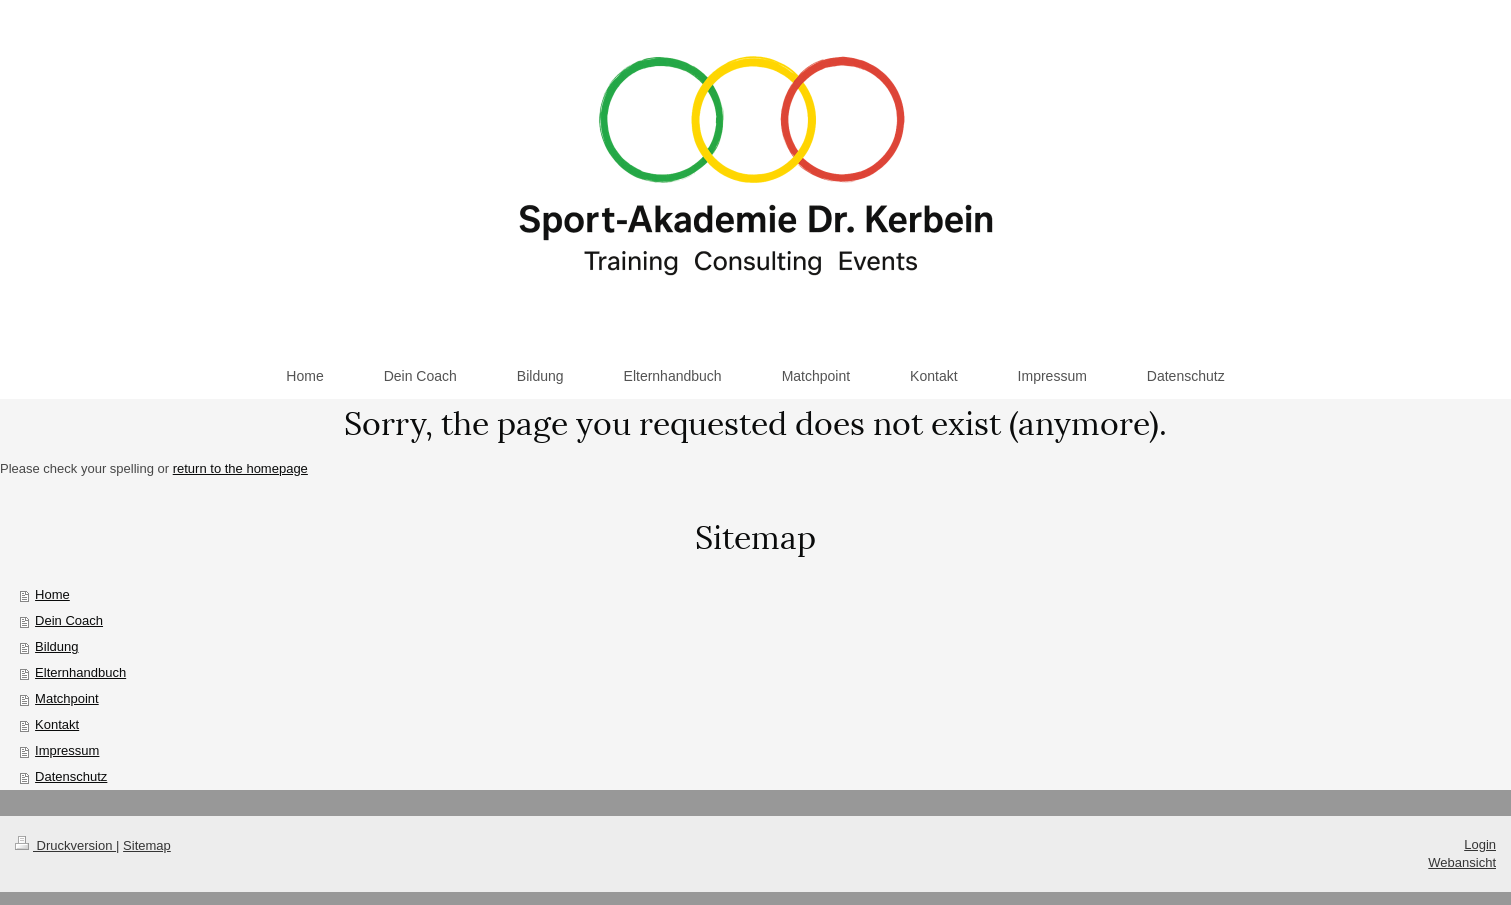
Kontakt (57, 724)
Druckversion (65, 845)
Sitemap (147, 845)
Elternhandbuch (80, 672)
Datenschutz (71, 776)
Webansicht (1462, 862)
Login (1480, 844)
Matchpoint (67, 698)
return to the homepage (240, 468)
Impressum (67, 750)
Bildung (56, 646)
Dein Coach (69, 620)
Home (52, 594)
